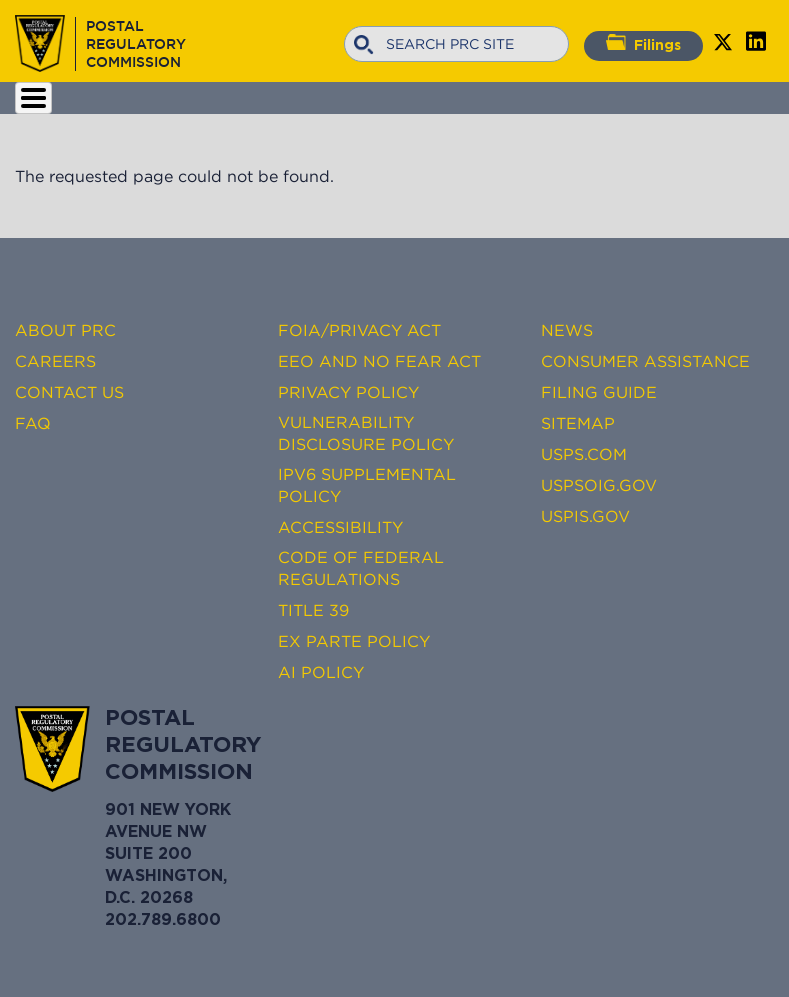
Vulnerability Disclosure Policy (366, 433)
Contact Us (69, 392)
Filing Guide (599, 392)
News (567, 330)
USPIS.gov (585, 516)
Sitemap (578, 423)
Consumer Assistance (645, 361)
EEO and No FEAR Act (379, 361)
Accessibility (340, 527)
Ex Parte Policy (354, 641)
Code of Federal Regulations (361, 568)
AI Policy (321, 672)
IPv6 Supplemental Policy (367, 485)
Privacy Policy (348, 392)
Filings (643, 43)
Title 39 (313, 610)
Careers (55, 361)
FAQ (33, 423)
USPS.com (584, 454)
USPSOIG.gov (599, 485)
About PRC (65, 330)
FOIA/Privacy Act (359, 330)
